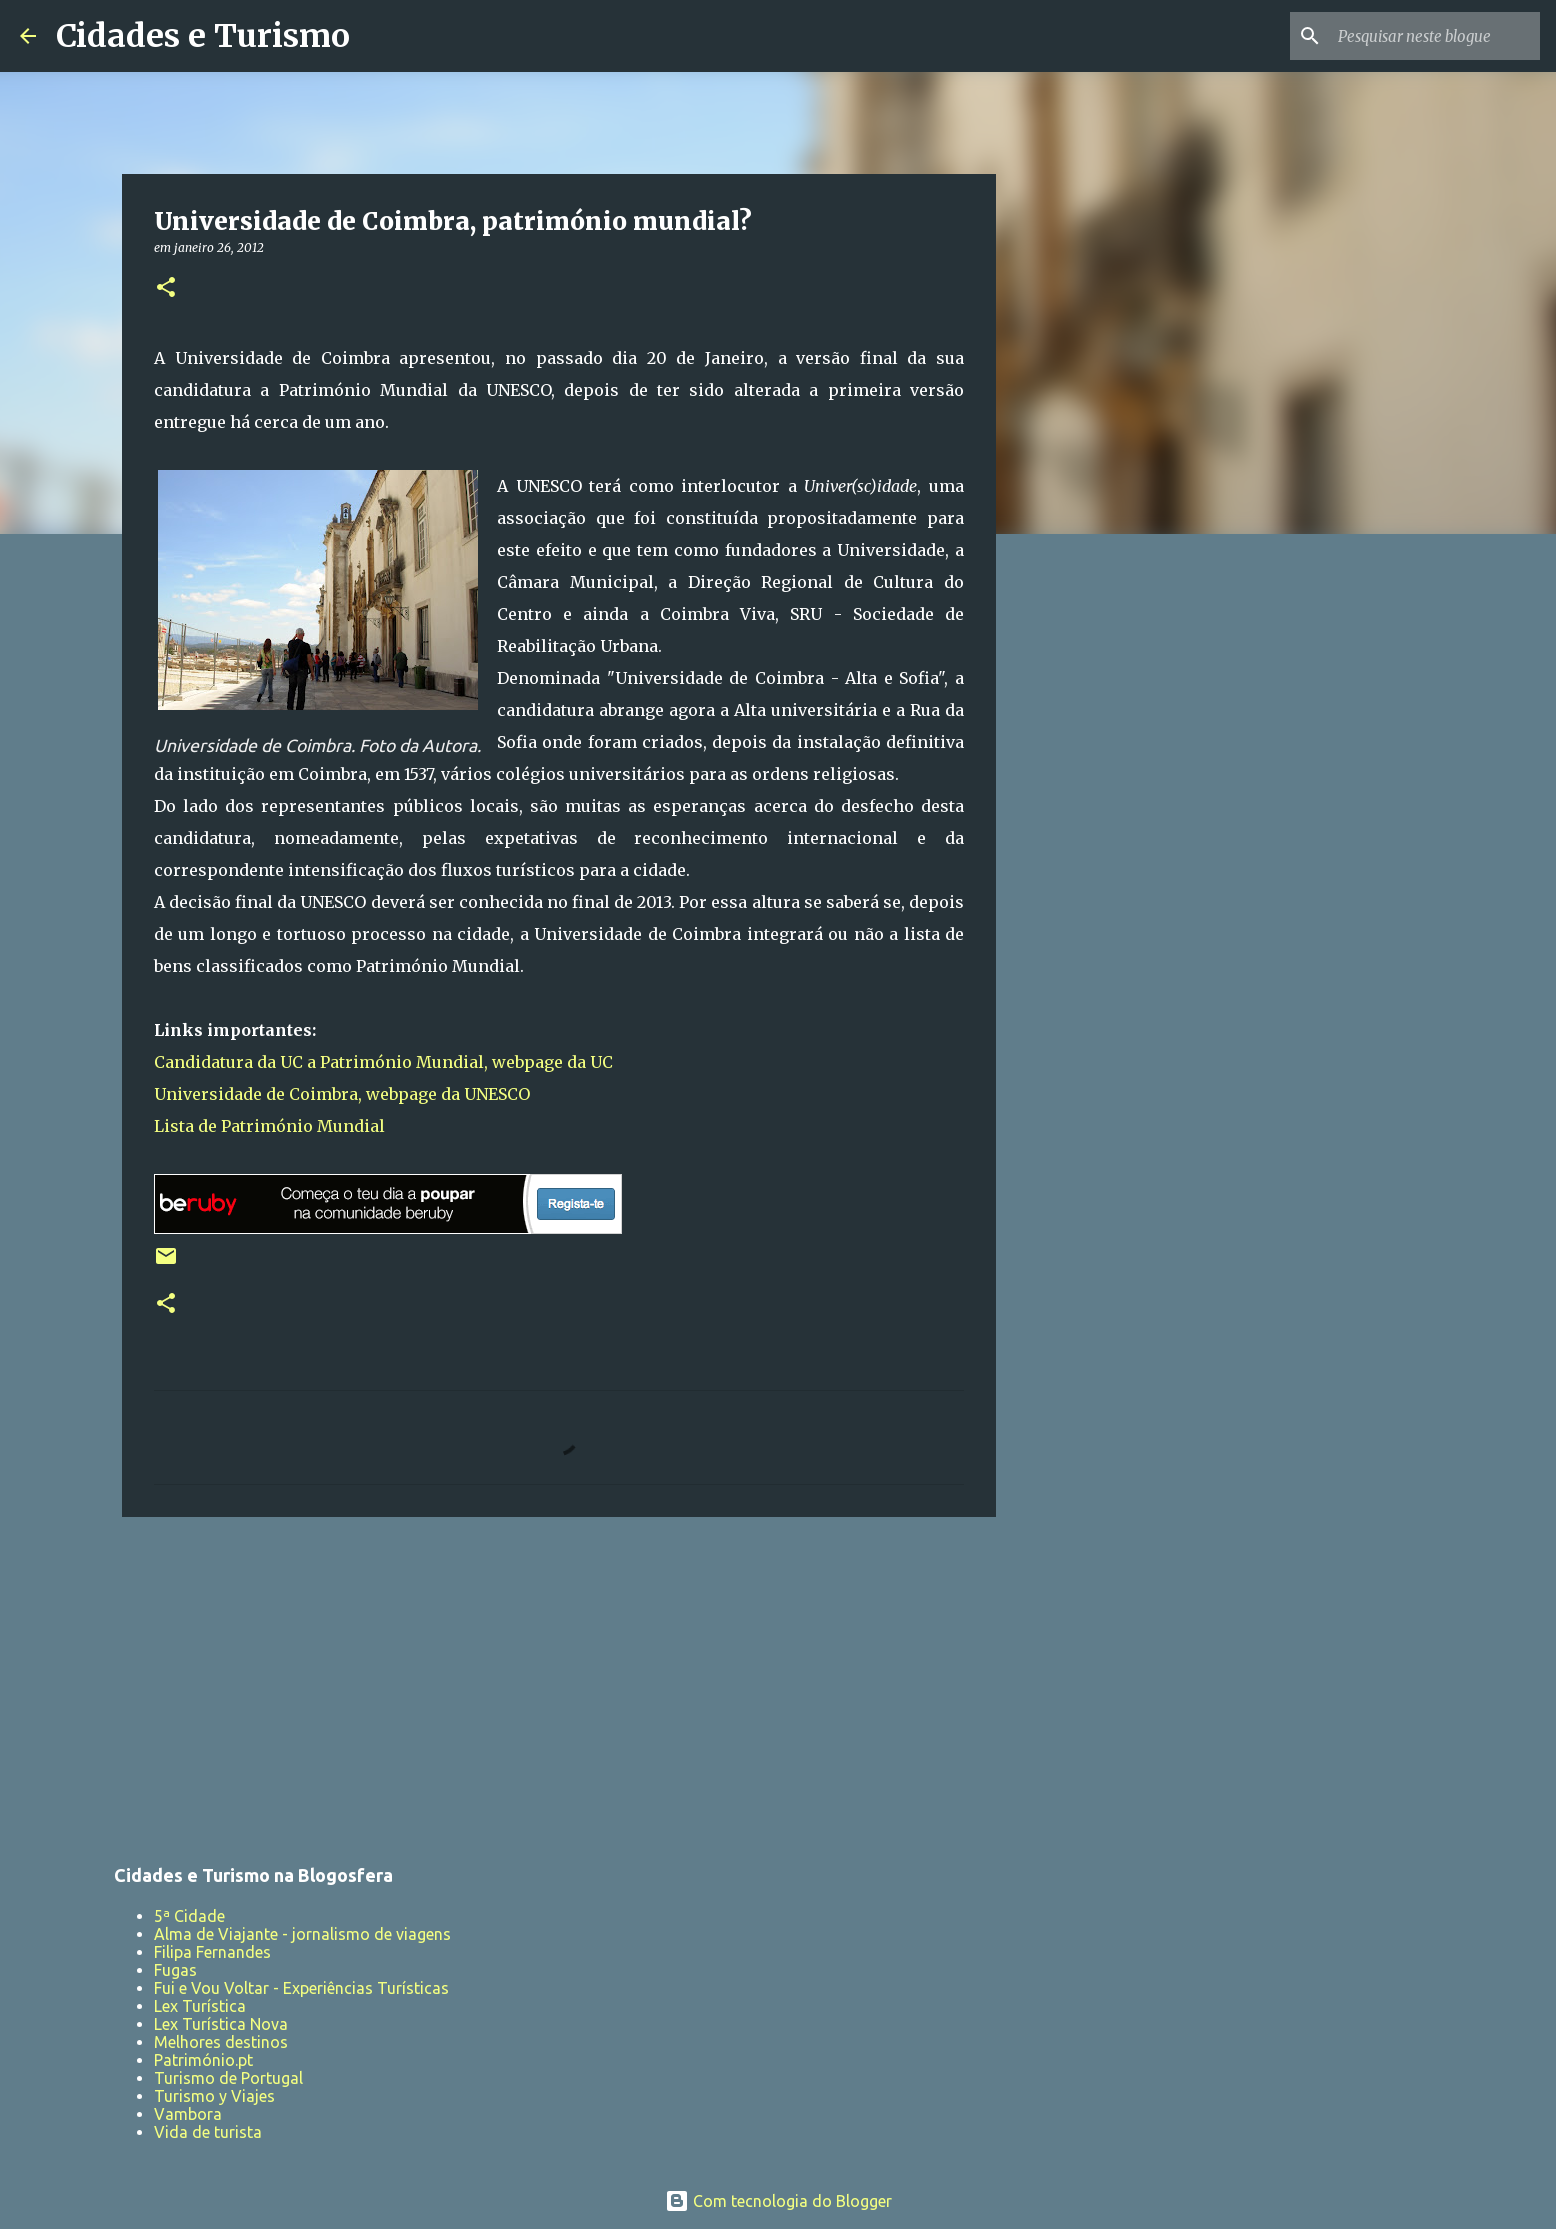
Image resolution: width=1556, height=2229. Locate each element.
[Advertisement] (559, 1687)
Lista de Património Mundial (269, 1126)
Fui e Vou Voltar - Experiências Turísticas (301, 1988)
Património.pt (203, 2060)
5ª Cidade (189, 1916)
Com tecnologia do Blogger (778, 2201)
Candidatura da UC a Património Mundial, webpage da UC (383, 1062)
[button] (166, 288)
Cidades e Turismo (203, 36)
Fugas (175, 1970)
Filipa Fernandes (212, 1952)
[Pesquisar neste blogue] (1435, 36)
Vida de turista (208, 2132)
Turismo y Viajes (214, 2096)
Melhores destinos (221, 2042)
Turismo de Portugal (228, 2078)
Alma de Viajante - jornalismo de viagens (302, 1934)
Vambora (188, 2114)
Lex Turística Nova (221, 2024)
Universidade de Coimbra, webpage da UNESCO (342, 1094)
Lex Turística (200, 2006)
